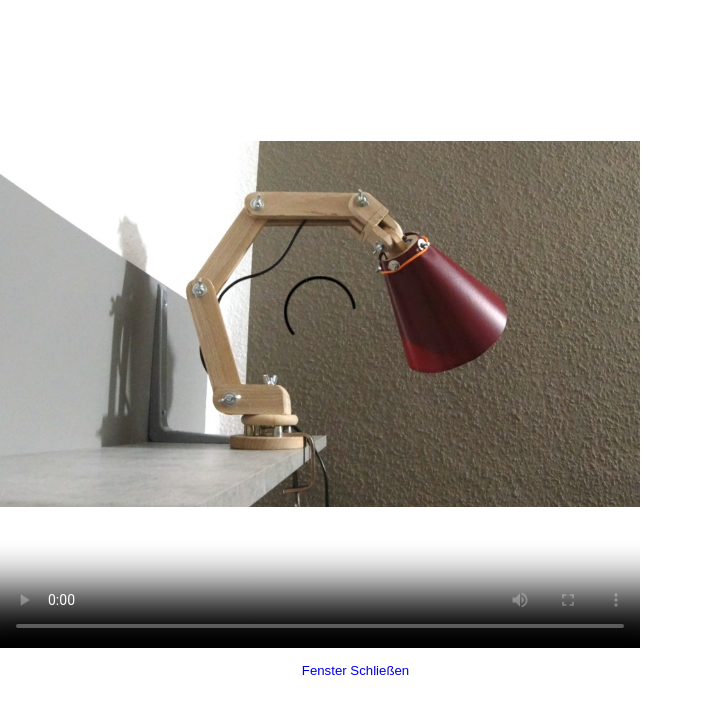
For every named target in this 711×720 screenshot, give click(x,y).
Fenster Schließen (355, 670)
